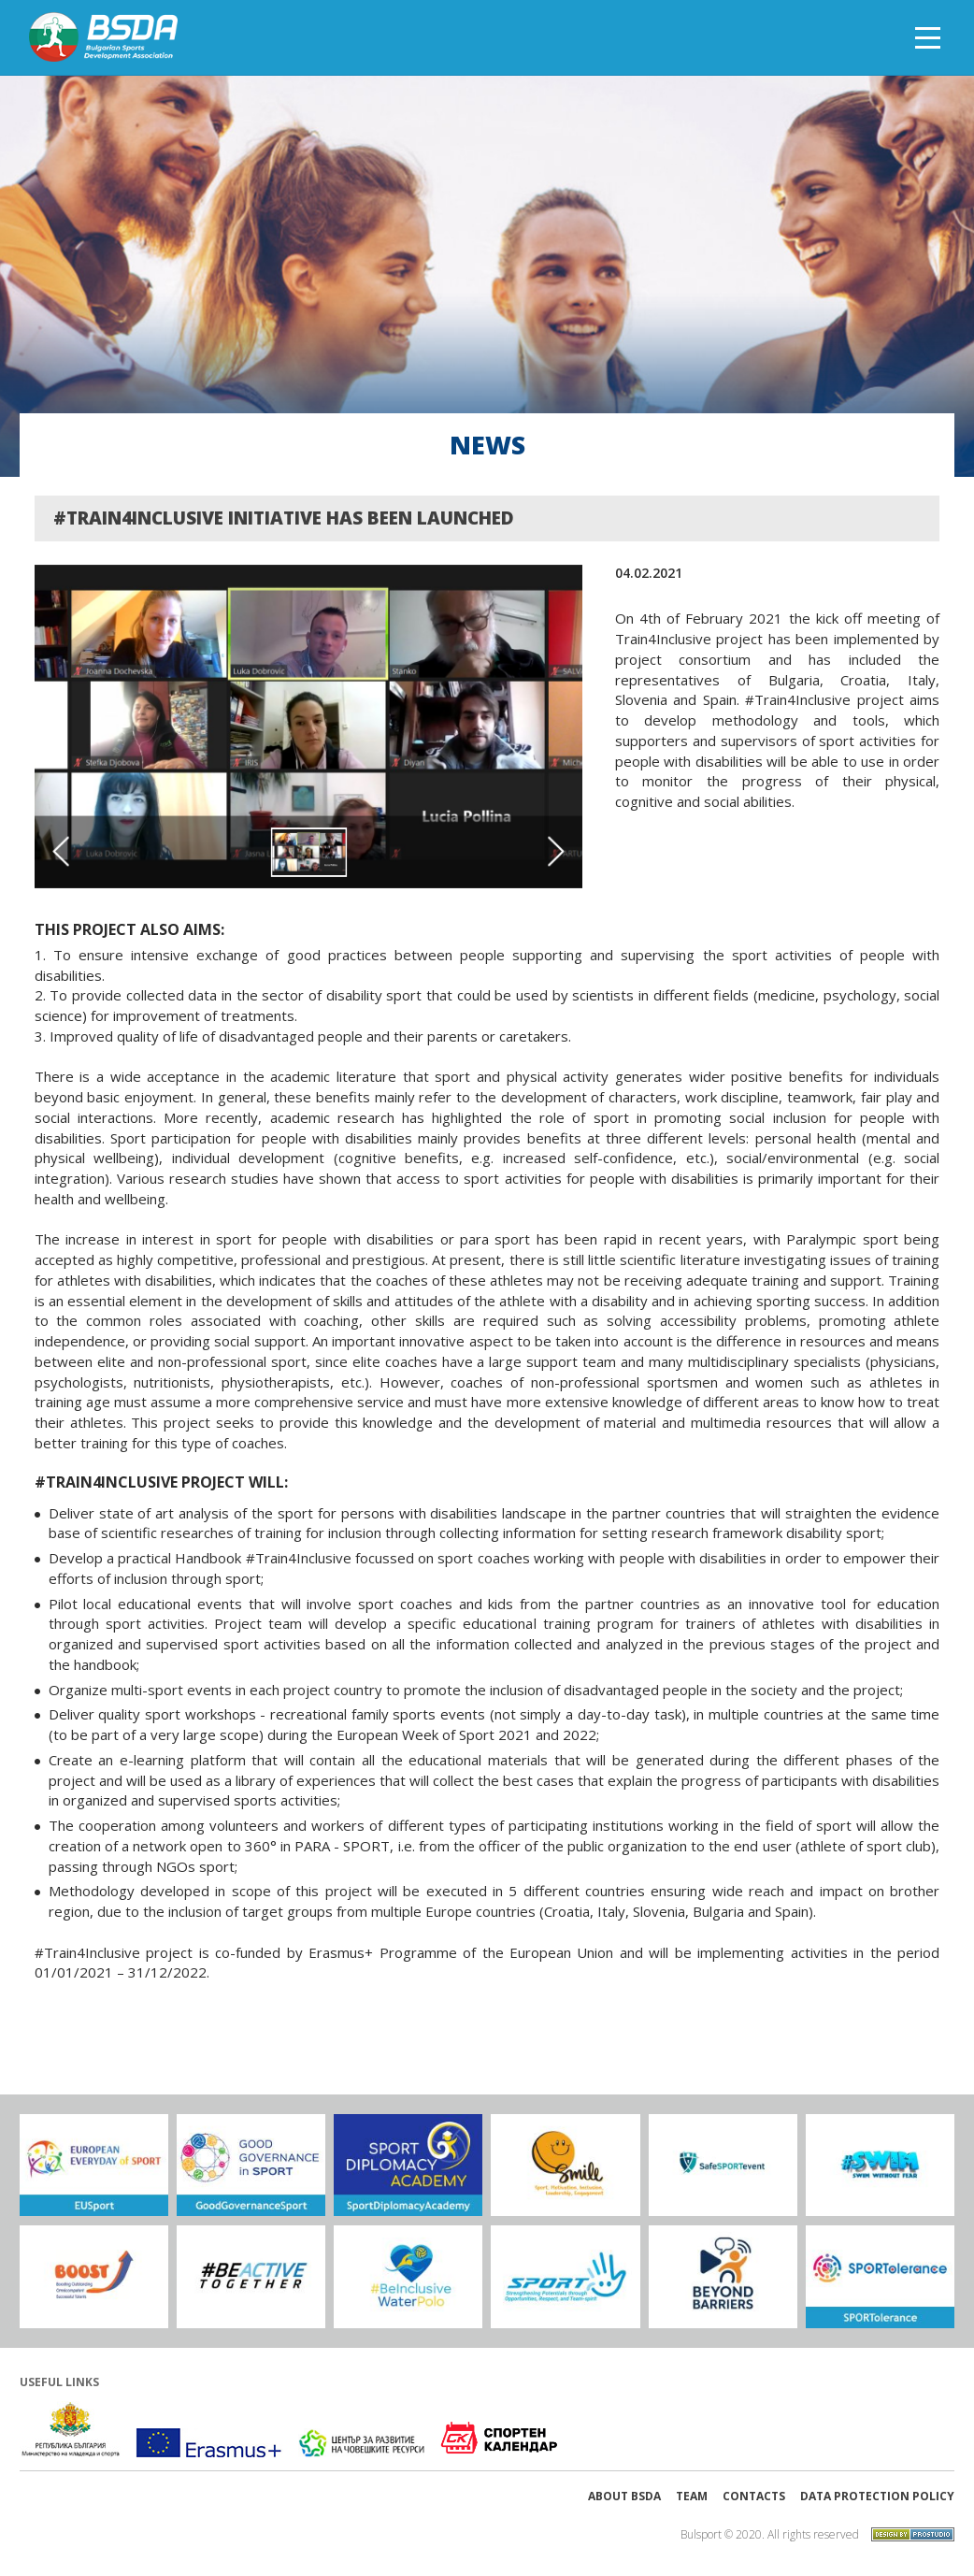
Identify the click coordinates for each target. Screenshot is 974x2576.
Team (692, 2496)
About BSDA (624, 2496)
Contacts (754, 2496)
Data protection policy (877, 2496)
